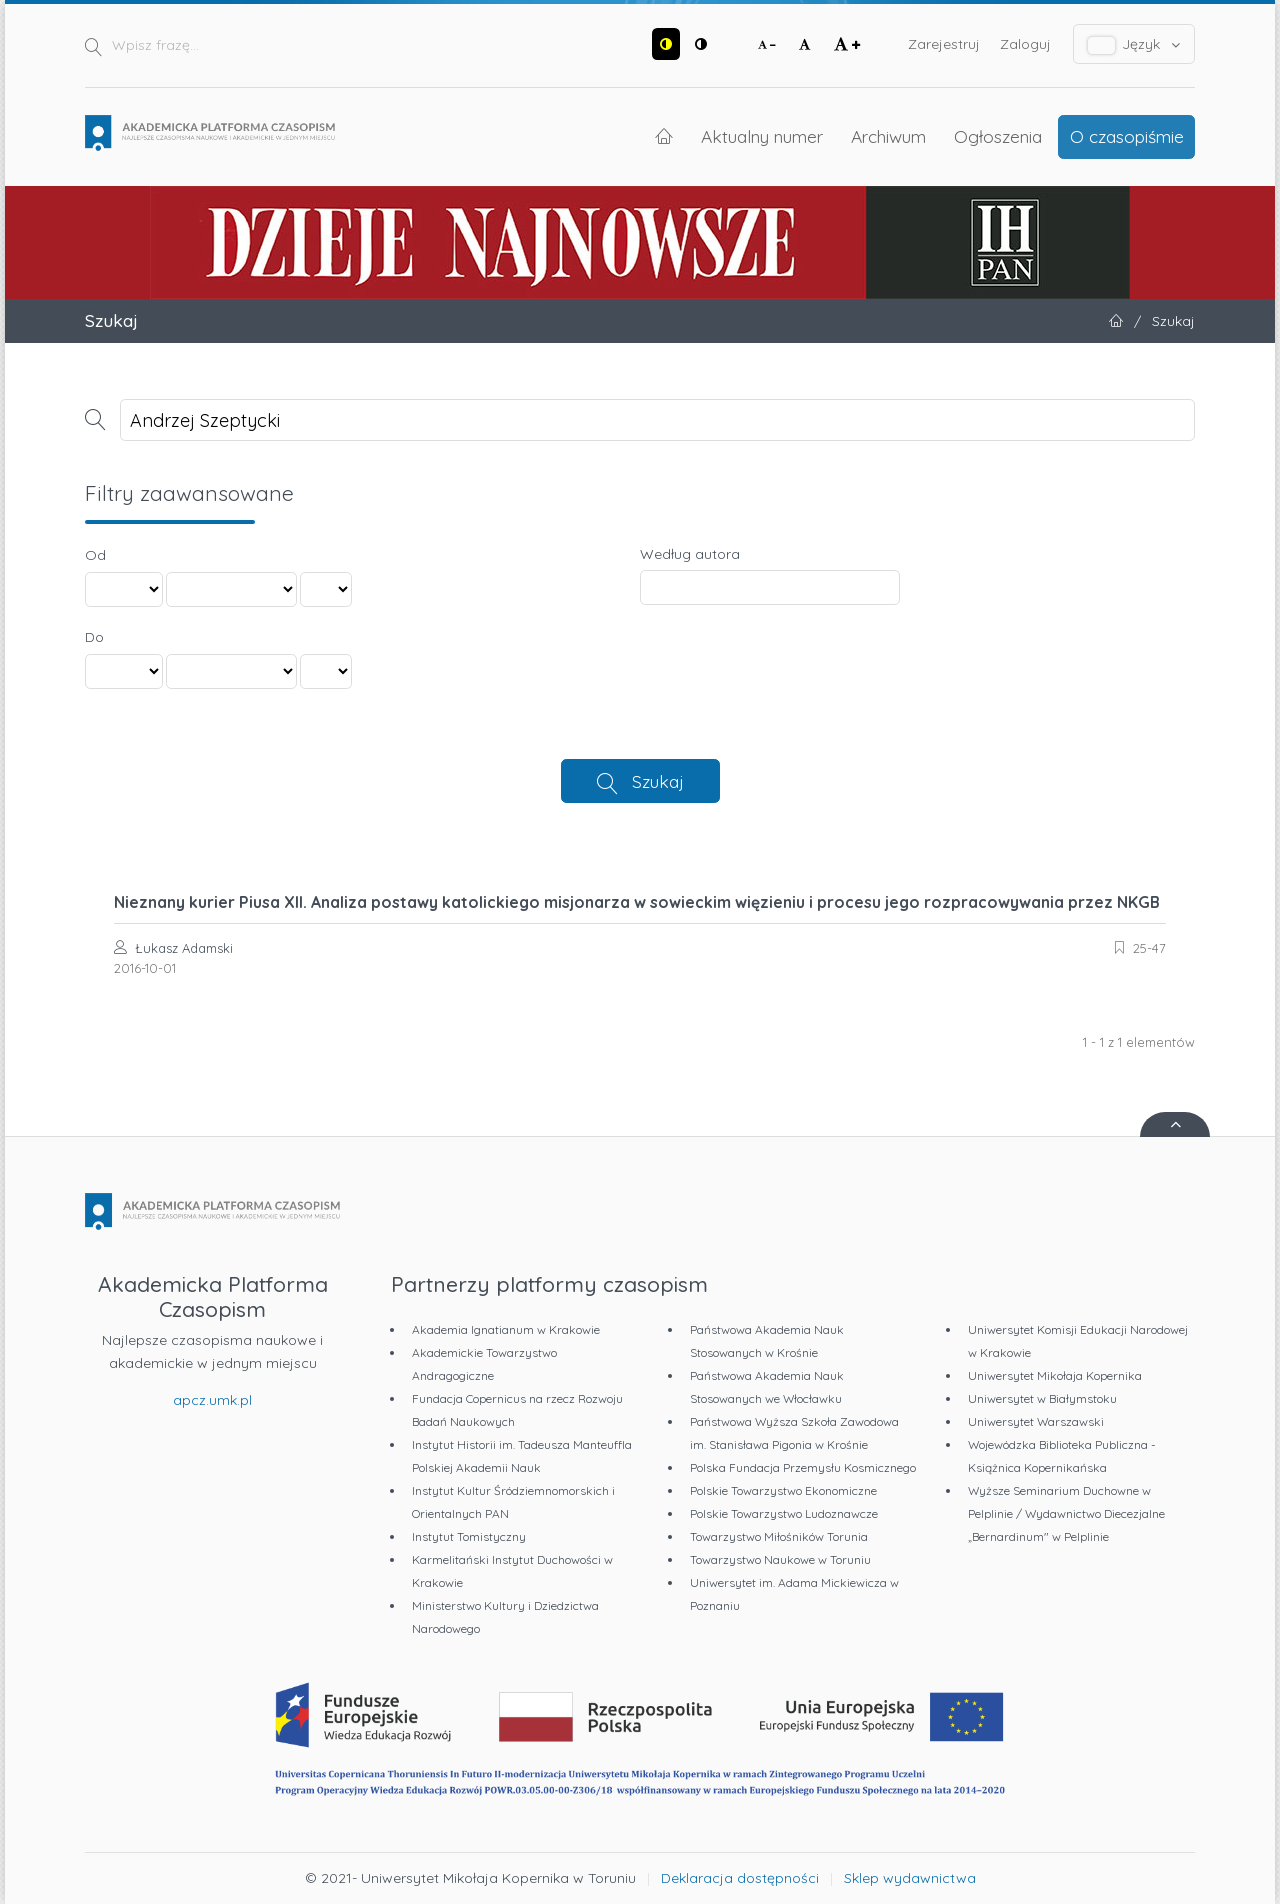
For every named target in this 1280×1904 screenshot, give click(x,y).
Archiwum (888, 136)
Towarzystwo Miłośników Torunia (779, 1536)
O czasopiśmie (1127, 136)
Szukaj (658, 781)
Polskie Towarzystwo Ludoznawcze (784, 1513)
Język (1134, 44)
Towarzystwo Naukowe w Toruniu (780, 1559)
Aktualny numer (762, 136)
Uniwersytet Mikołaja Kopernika (1055, 1375)
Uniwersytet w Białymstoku (1042, 1398)
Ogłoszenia (998, 136)
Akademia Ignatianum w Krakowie (506, 1329)
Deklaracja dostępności (740, 1878)
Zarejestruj (944, 44)
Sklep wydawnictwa (910, 1878)
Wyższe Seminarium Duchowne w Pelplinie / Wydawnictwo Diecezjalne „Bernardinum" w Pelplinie (1066, 1513)
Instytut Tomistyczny (469, 1536)
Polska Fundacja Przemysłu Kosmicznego (803, 1467)
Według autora (690, 554)
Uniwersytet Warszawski (1036, 1421)
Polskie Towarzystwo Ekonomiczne (783, 1490)
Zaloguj (1025, 44)
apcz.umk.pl (212, 1400)
